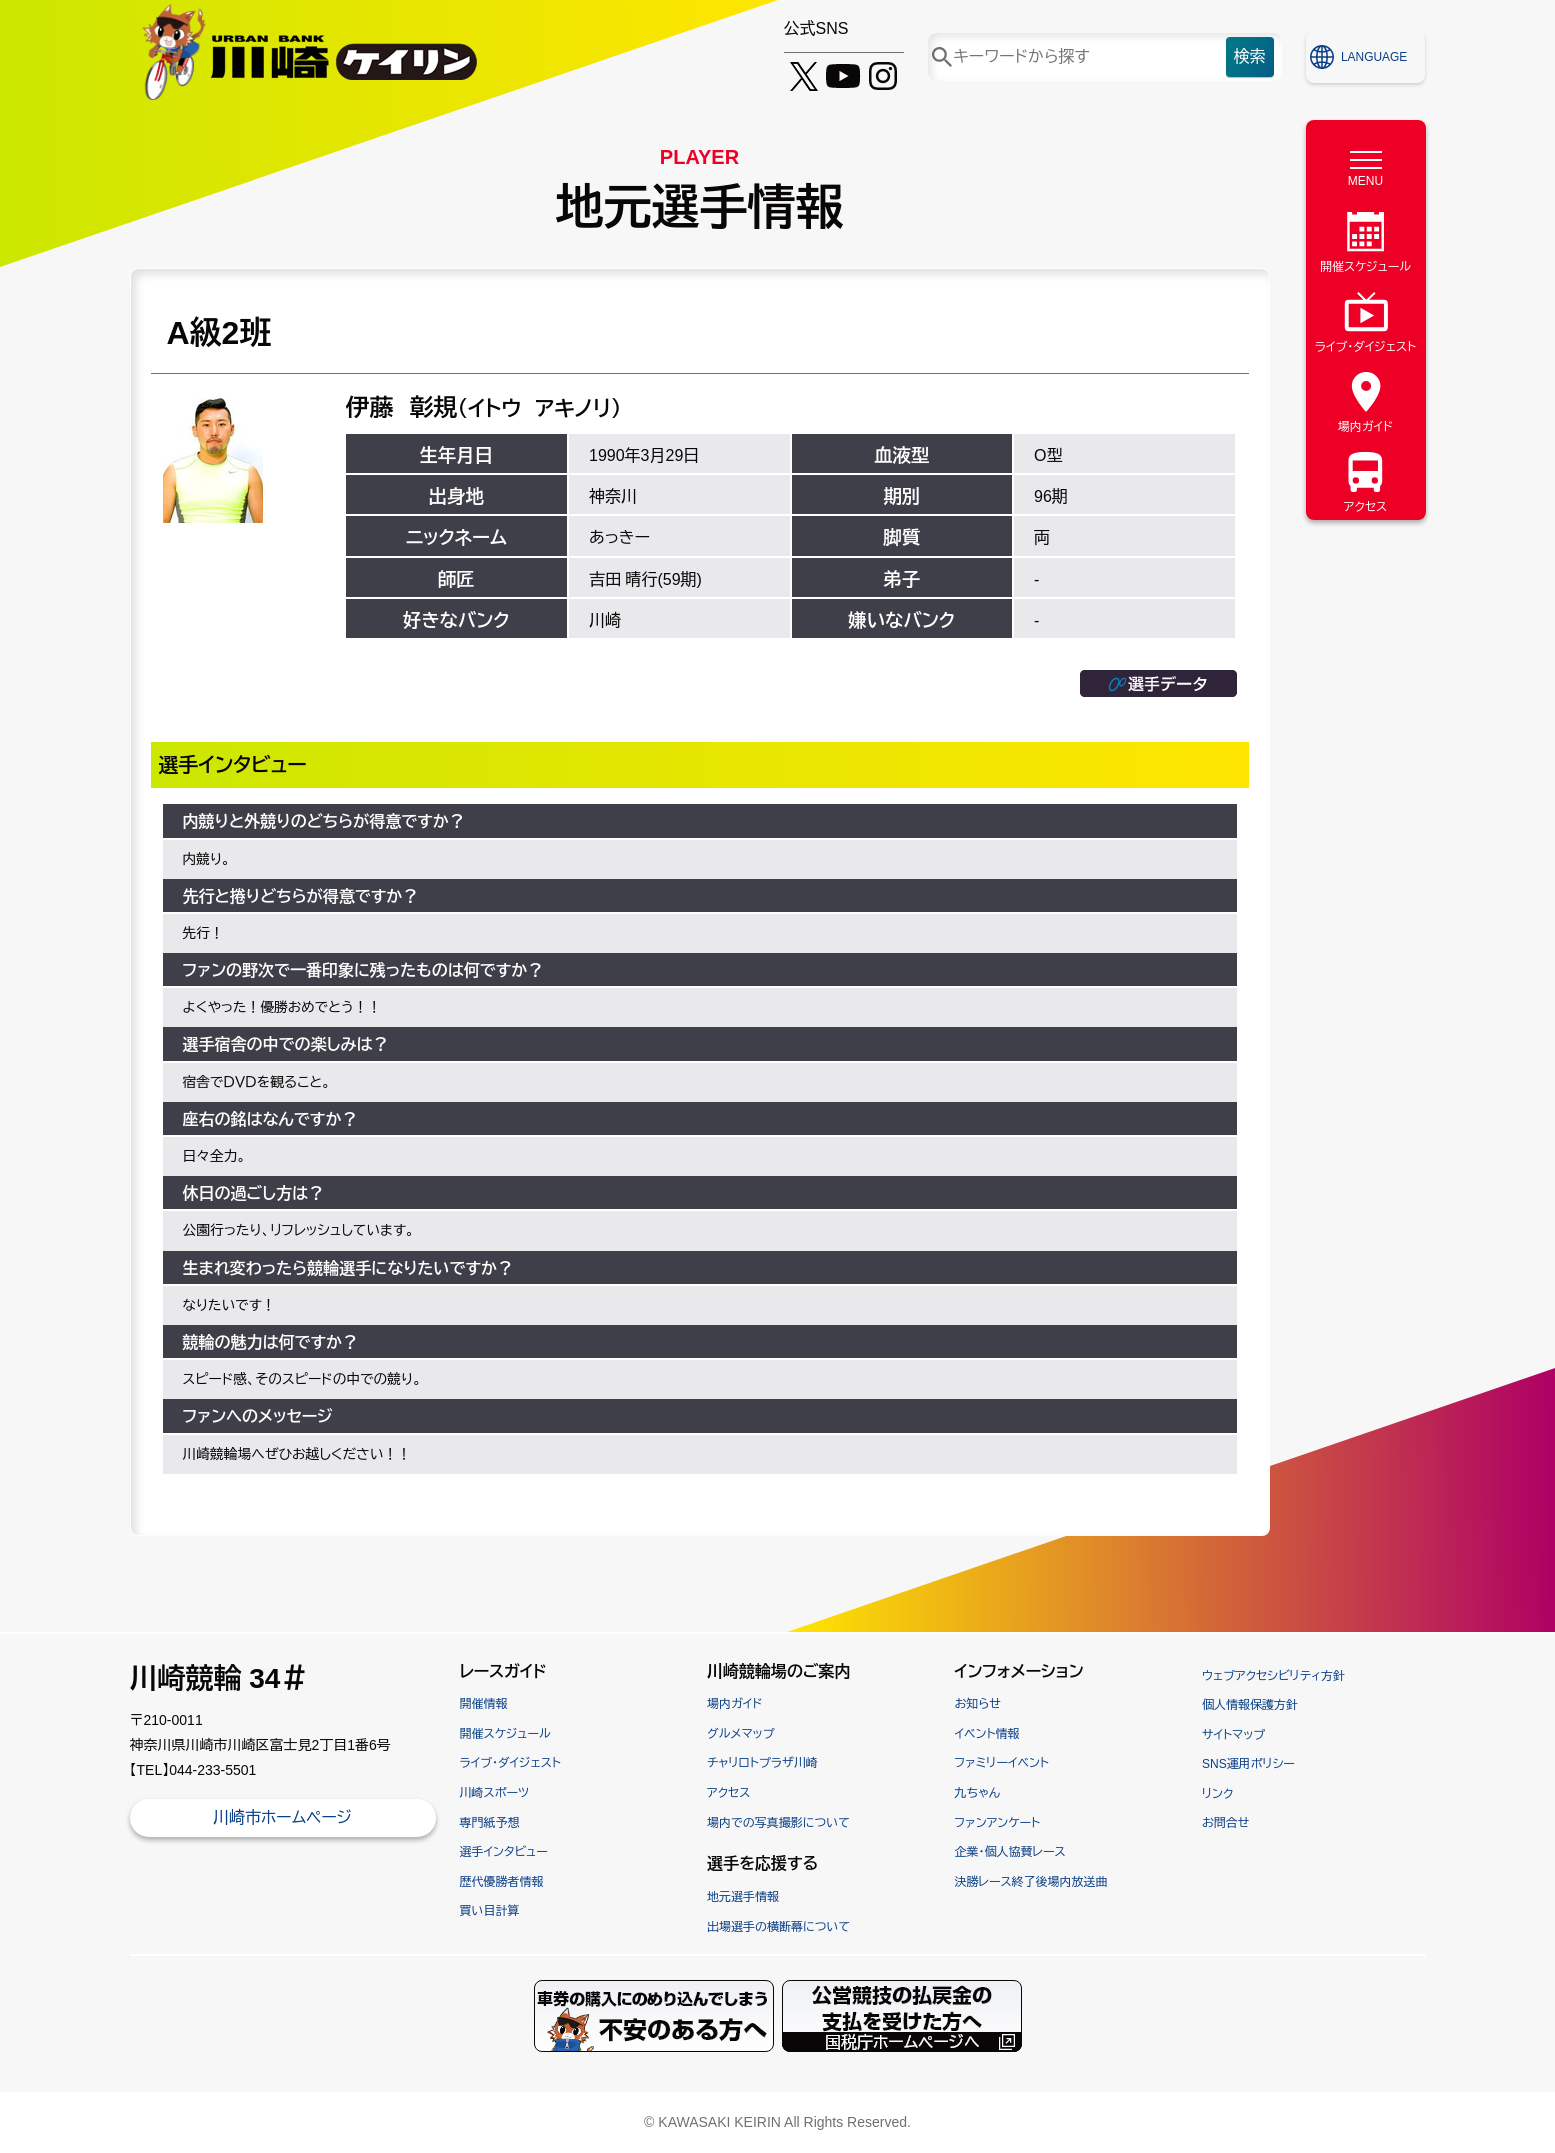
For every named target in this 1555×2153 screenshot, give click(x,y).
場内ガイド (734, 1704)
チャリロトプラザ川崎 (762, 1763)
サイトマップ (1233, 1735)
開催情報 (484, 1704)
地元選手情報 (743, 1897)
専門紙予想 (490, 1823)
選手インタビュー (504, 1852)
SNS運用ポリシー (1248, 1764)
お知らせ (978, 1704)
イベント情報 (987, 1734)
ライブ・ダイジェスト (510, 1763)
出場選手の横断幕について (778, 1927)
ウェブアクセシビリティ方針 (1273, 1676)
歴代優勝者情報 (502, 1882)
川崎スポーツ (495, 1793)
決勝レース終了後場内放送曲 (1031, 1882)
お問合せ (1225, 1823)
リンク (1217, 1794)
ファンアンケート (998, 1823)
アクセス (728, 1793)
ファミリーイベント (1002, 1763)
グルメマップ (740, 1734)
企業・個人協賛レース (1010, 1852)
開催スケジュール (505, 1734)
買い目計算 (490, 1911)
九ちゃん (977, 1793)
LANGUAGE (1374, 57)
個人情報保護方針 (1250, 1705)
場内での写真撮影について (778, 1823)
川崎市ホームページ (282, 1817)
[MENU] (1366, 164)
